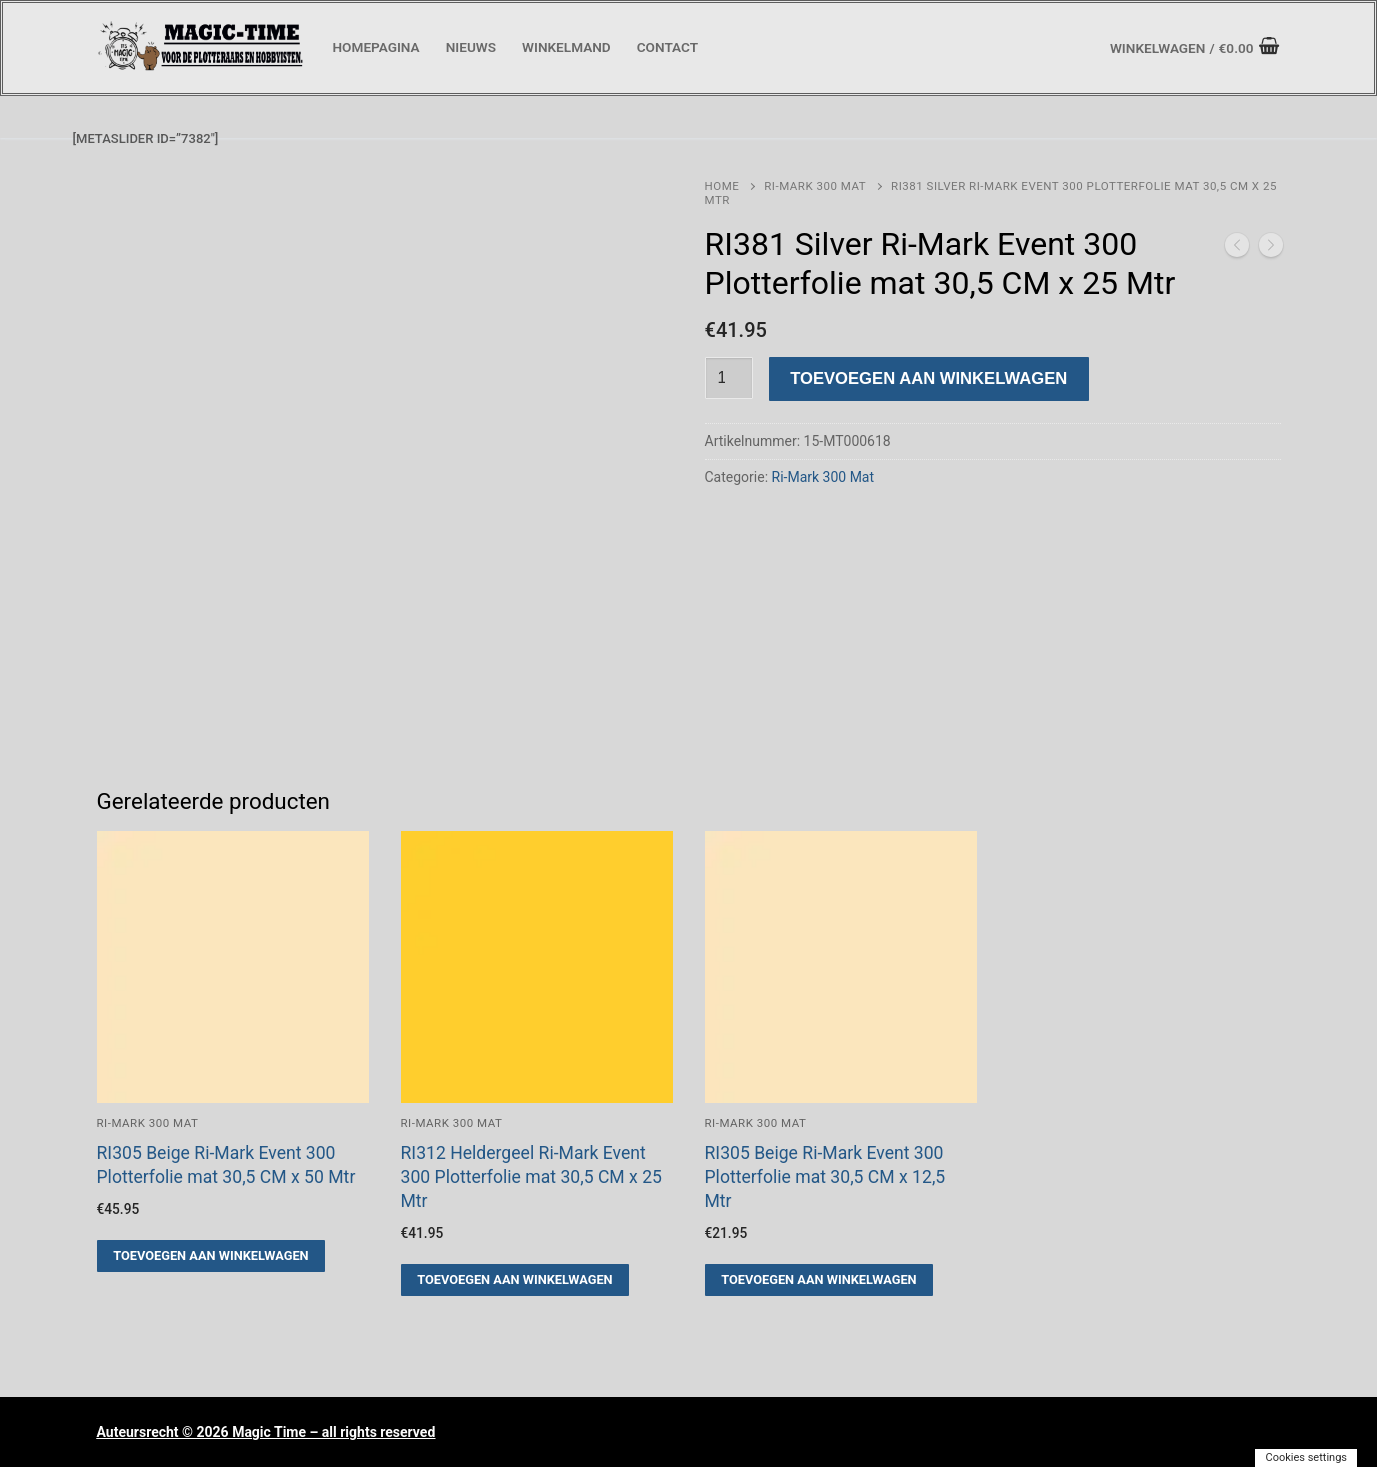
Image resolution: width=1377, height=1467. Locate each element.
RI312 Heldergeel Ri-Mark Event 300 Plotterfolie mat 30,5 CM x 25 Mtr (531, 1177)
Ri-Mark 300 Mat (815, 186)
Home (722, 186)
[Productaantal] (729, 378)
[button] (211, 1256)
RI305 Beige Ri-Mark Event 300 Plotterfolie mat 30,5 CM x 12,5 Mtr (825, 1177)
